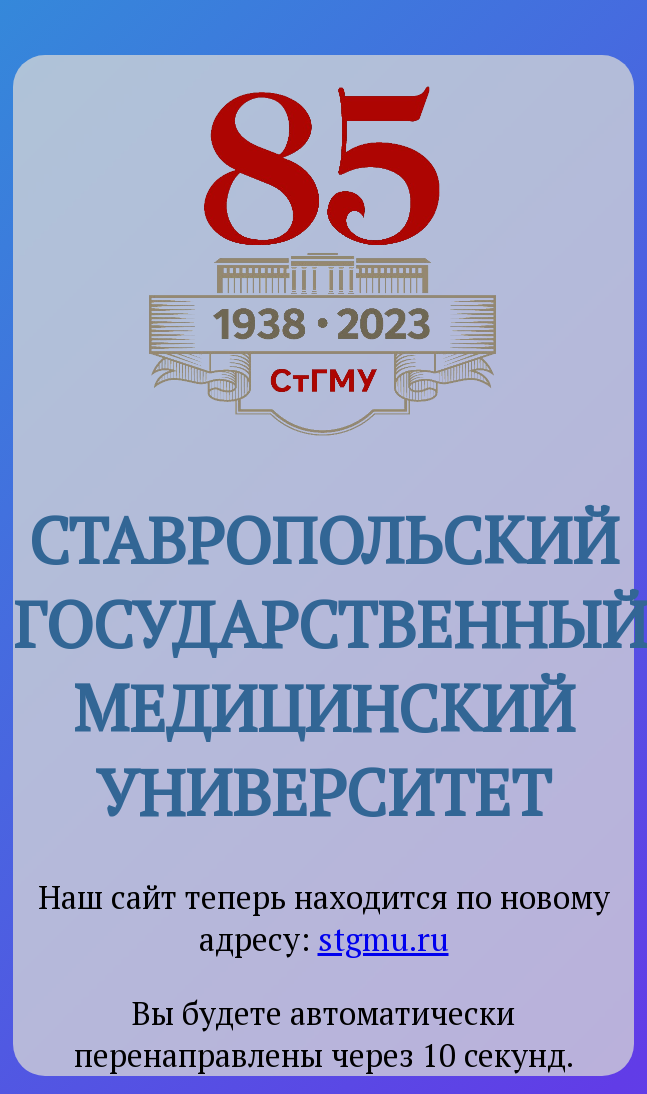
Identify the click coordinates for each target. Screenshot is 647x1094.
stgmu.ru (383, 939)
